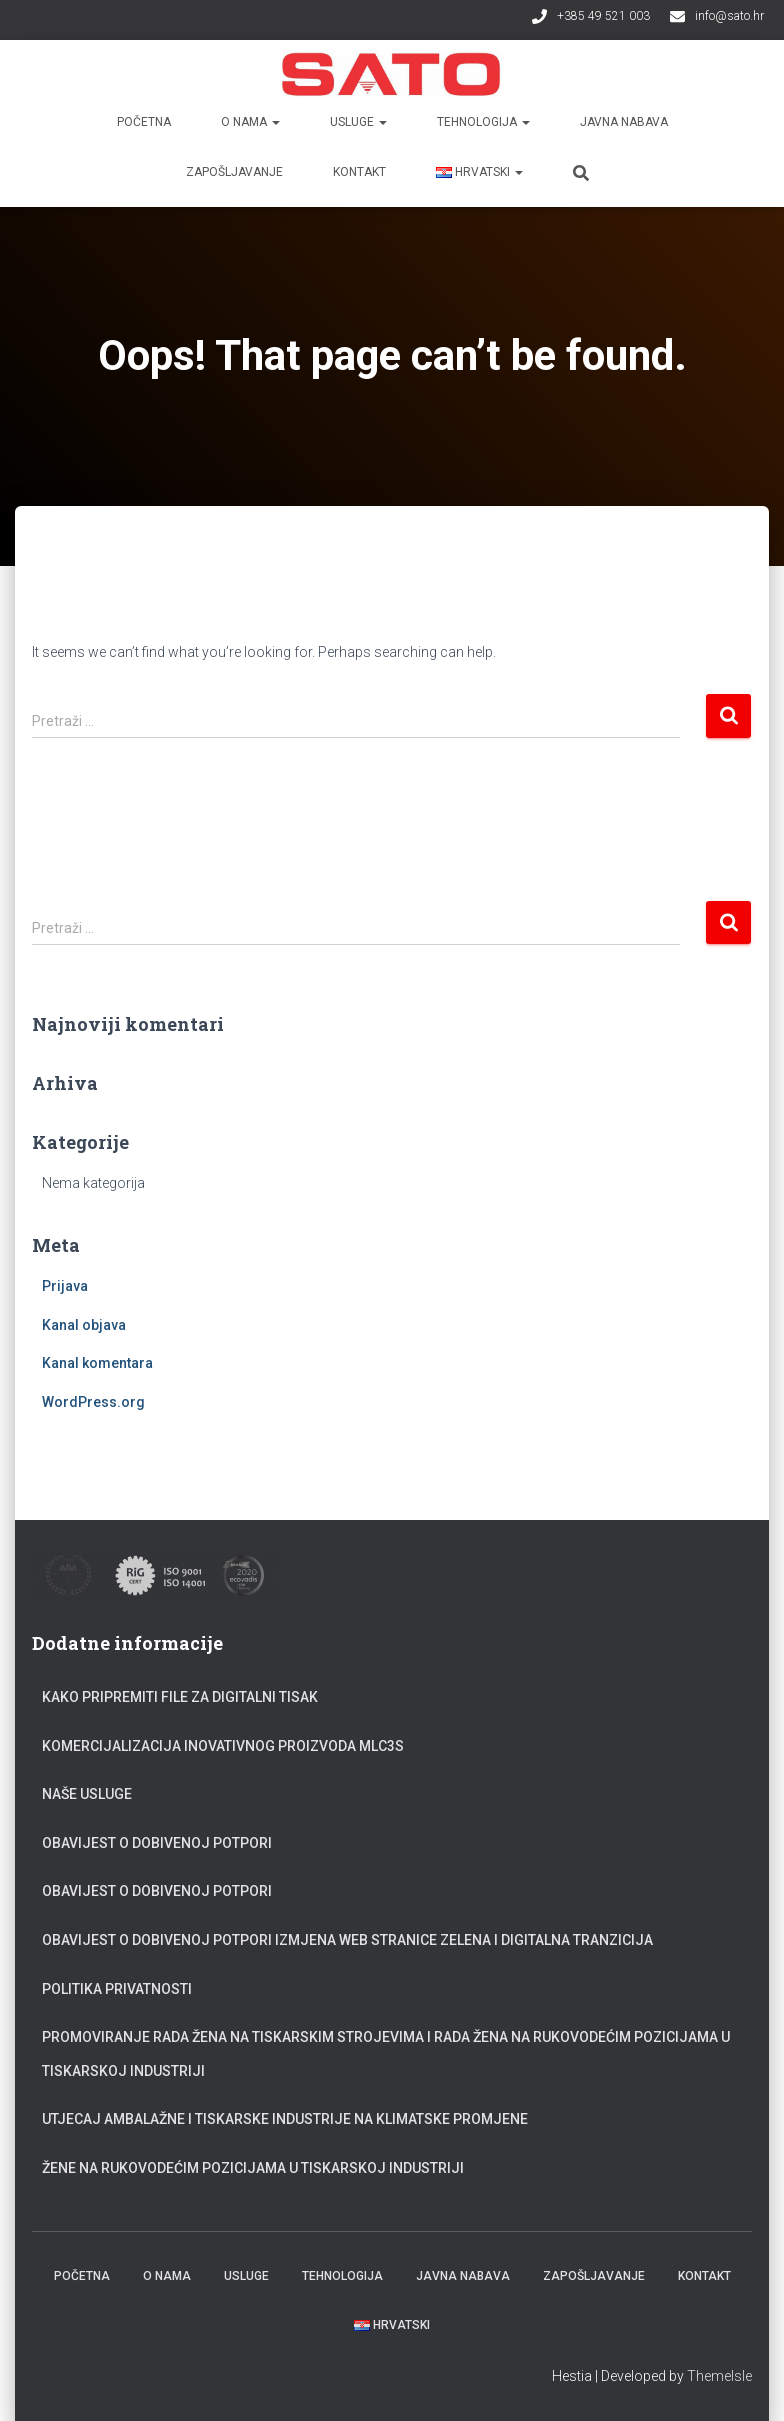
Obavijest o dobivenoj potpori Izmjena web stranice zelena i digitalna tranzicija (347, 1940)
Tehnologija (483, 122)
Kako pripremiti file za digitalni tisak (180, 1697)
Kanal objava (84, 1325)
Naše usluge (87, 1794)
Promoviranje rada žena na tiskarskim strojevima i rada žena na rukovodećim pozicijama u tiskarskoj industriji (386, 2054)
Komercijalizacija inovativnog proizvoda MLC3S (223, 1746)
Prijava (65, 1286)
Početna (144, 122)
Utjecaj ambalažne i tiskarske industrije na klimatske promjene (285, 2119)
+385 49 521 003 (603, 16)
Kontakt (359, 172)
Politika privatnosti (117, 1989)
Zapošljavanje (234, 172)
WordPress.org (93, 1402)
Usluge (358, 122)
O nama (250, 122)
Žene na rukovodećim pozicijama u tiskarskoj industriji (253, 2168)
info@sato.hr (729, 16)
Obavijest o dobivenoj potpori (157, 1843)
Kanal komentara (97, 1363)
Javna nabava (624, 122)
